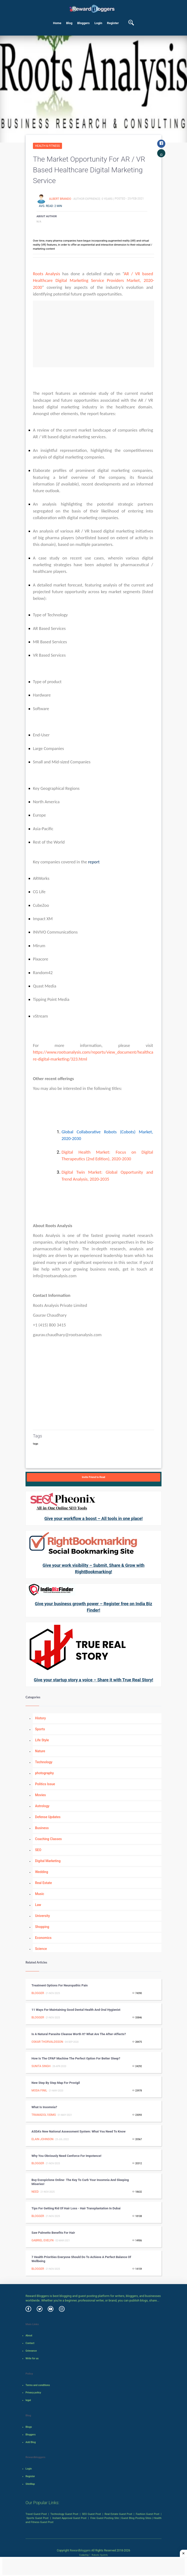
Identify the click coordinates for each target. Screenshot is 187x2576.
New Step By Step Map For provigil (55, 2083)
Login (98, 23)
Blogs (29, 2426)
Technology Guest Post (64, 2514)
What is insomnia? (44, 2107)
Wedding (41, 1872)
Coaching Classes (48, 1839)
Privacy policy (33, 2392)
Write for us (32, 2358)
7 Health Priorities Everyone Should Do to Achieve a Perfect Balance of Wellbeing (81, 2259)
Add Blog (31, 2442)
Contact (30, 2343)
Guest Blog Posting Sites (136, 2518)
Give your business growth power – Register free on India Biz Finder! (93, 1607)
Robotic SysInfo (98, 2555)
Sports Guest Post (37, 2518)
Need (35, 2191)
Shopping (42, 1927)
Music (39, 1894)
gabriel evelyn (42, 2240)
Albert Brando (60, 198)
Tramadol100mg (43, 2115)
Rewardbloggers (80, 2550)
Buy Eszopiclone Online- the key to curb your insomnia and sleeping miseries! (80, 2182)
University (42, 1916)
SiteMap (30, 2484)
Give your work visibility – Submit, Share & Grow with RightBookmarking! (93, 1568)
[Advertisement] (93, 334)
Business (42, 1828)
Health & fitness (47, 146)
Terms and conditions (38, 2385)
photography (44, 1773)
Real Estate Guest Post (118, 2514)
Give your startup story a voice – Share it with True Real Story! (93, 1679)
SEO (38, 1850)
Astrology (42, 1806)
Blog (69, 23)
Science (41, 1949)
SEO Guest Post (91, 2514)
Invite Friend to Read (93, 1477)
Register (113, 23)
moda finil (39, 2090)
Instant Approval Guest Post (69, 2518)
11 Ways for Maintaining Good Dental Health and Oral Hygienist (75, 2009)
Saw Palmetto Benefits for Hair (53, 2232)
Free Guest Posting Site (104, 2518)
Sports (40, 1729)
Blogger (37, 1993)
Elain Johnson (42, 2139)
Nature (40, 1751)
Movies (40, 1795)
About (29, 2335)
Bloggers (83, 23)
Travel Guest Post (36, 2514)
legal (28, 2400)
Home (57, 23)
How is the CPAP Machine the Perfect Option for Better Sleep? (75, 2058)
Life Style (42, 1740)
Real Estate (43, 1883)
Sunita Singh (41, 2066)
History (40, 1718)
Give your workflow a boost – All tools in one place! (93, 1518)
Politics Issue (45, 1784)
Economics (43, 1938)
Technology (43, 1762)
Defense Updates (48, 1817)
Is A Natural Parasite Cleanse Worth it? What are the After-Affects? (78, 2034)
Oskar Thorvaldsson (47, 2041)
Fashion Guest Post (147, 2514)
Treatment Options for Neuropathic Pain (59, 1985)
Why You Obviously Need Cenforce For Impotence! (66, 2156)
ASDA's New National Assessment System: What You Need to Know (78, 2131)
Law (38, 1905)
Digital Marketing (48, 1861)
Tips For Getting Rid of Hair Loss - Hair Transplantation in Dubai (75, 2208)
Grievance (31, 2350)
